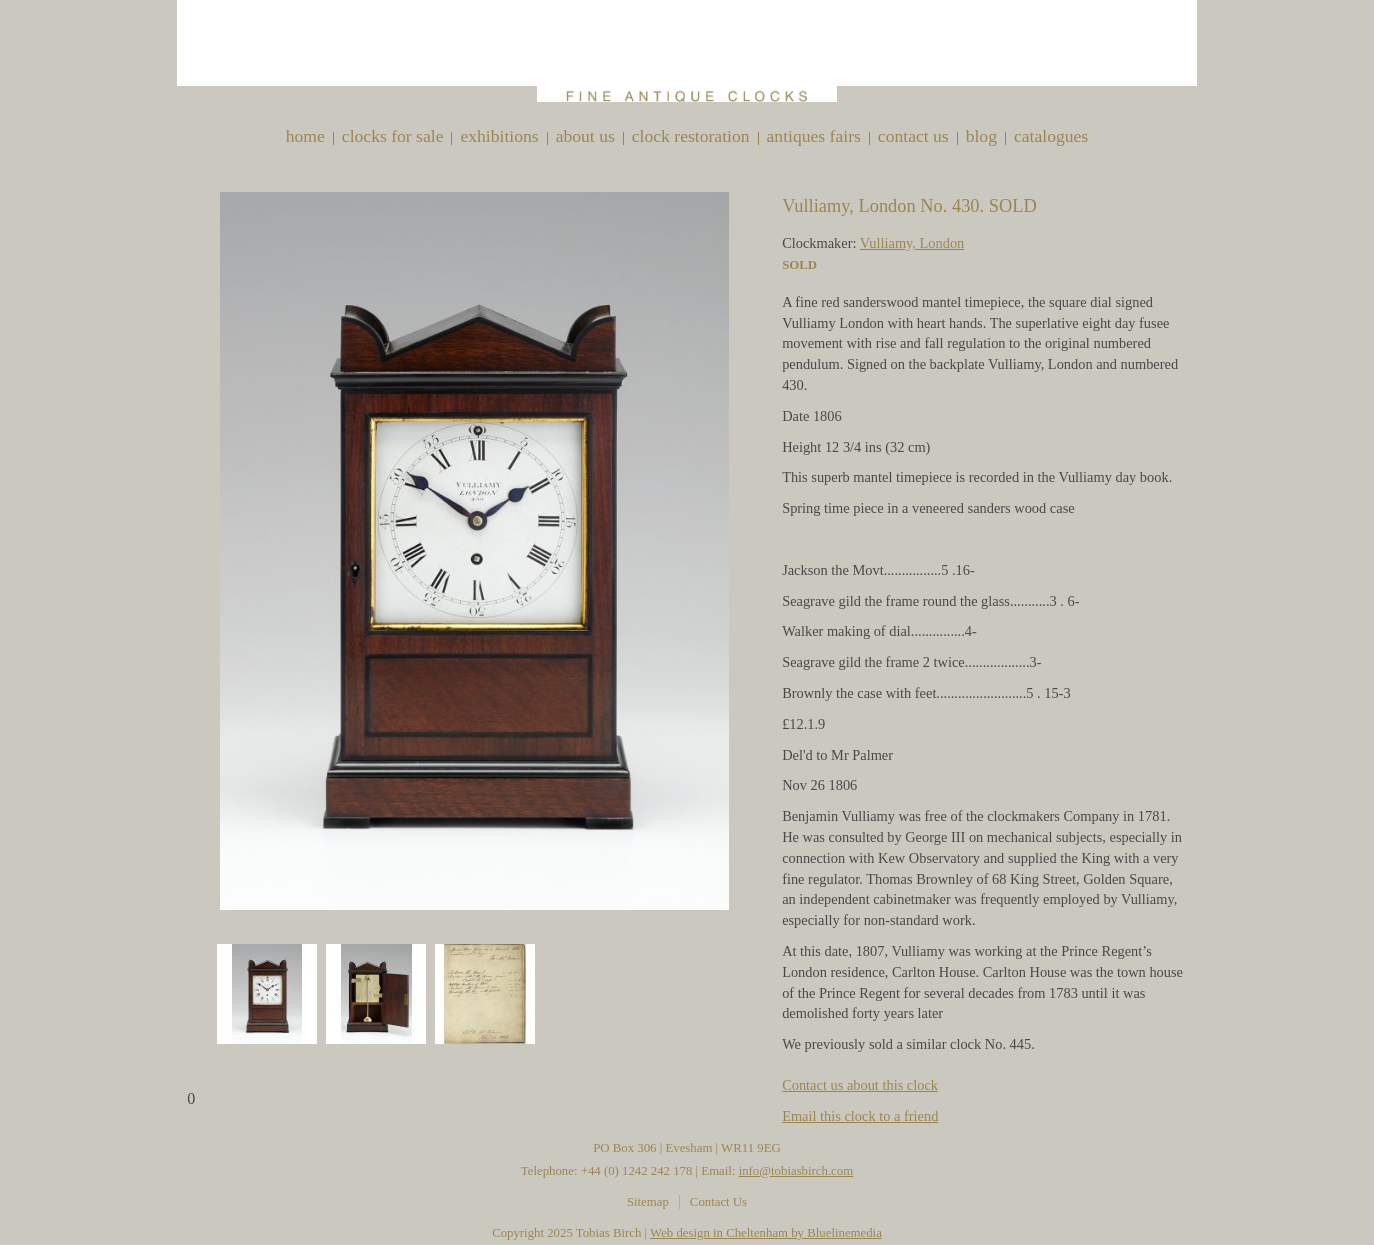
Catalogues (1051, 136)
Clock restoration (691, 136)
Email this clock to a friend (860, 1116)
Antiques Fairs (814, 136)
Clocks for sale (393, 136)
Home (305, 136)
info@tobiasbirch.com (796, 1171)
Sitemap (648, 1202)
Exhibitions (499, 136)
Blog (981, 136)
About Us (585, 136)
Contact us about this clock (860, 1085)
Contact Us (913, 136)
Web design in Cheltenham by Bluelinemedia (766, 1233)
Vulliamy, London (912, 243)
